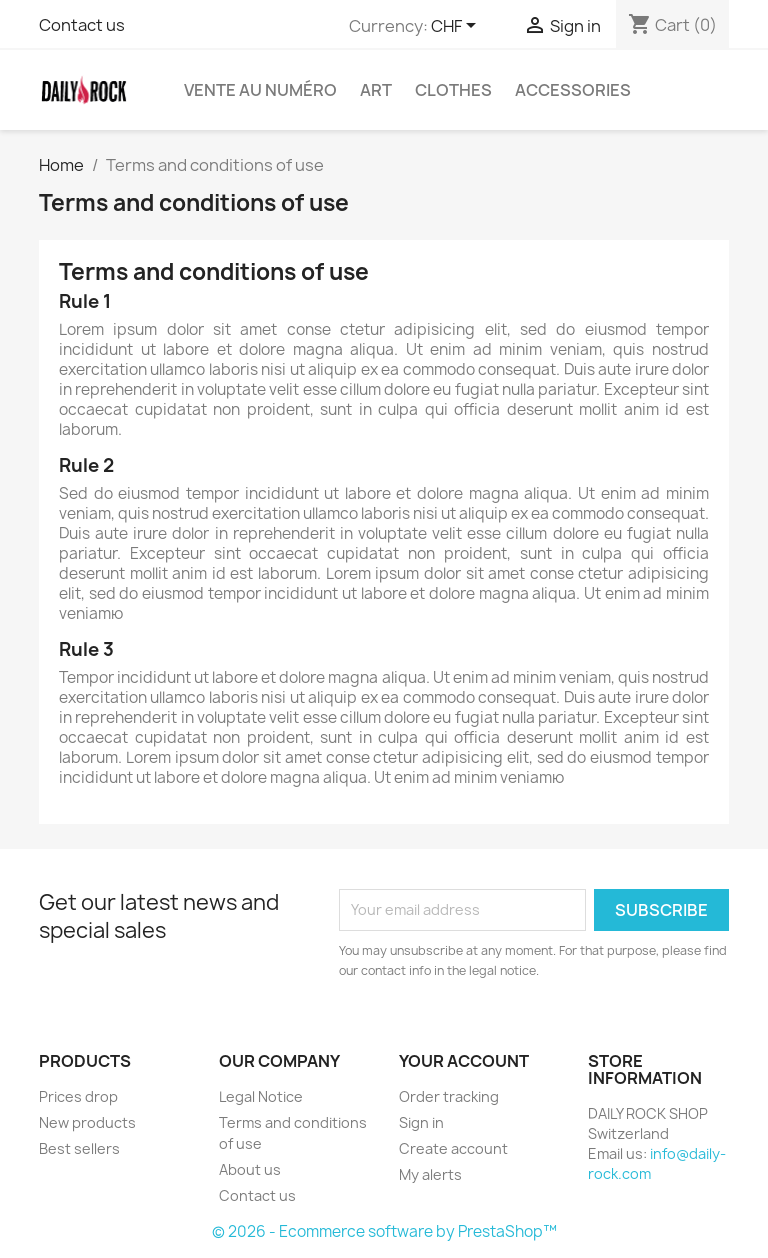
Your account (464, 1061)
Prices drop (78, 1096)
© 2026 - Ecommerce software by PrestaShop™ (384, 1231)
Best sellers (79, 1148)
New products (87, 1122)
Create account (453, 1148)
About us (250, 1169)
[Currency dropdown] (457, 27)
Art (376, 90)
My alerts (430, 1174)
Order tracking (449, 1096)
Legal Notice (261, 1096)
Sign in (421, 1122)
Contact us (82, 25)
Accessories (573, 90)
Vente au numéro (260, 90)
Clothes (453, 90)
